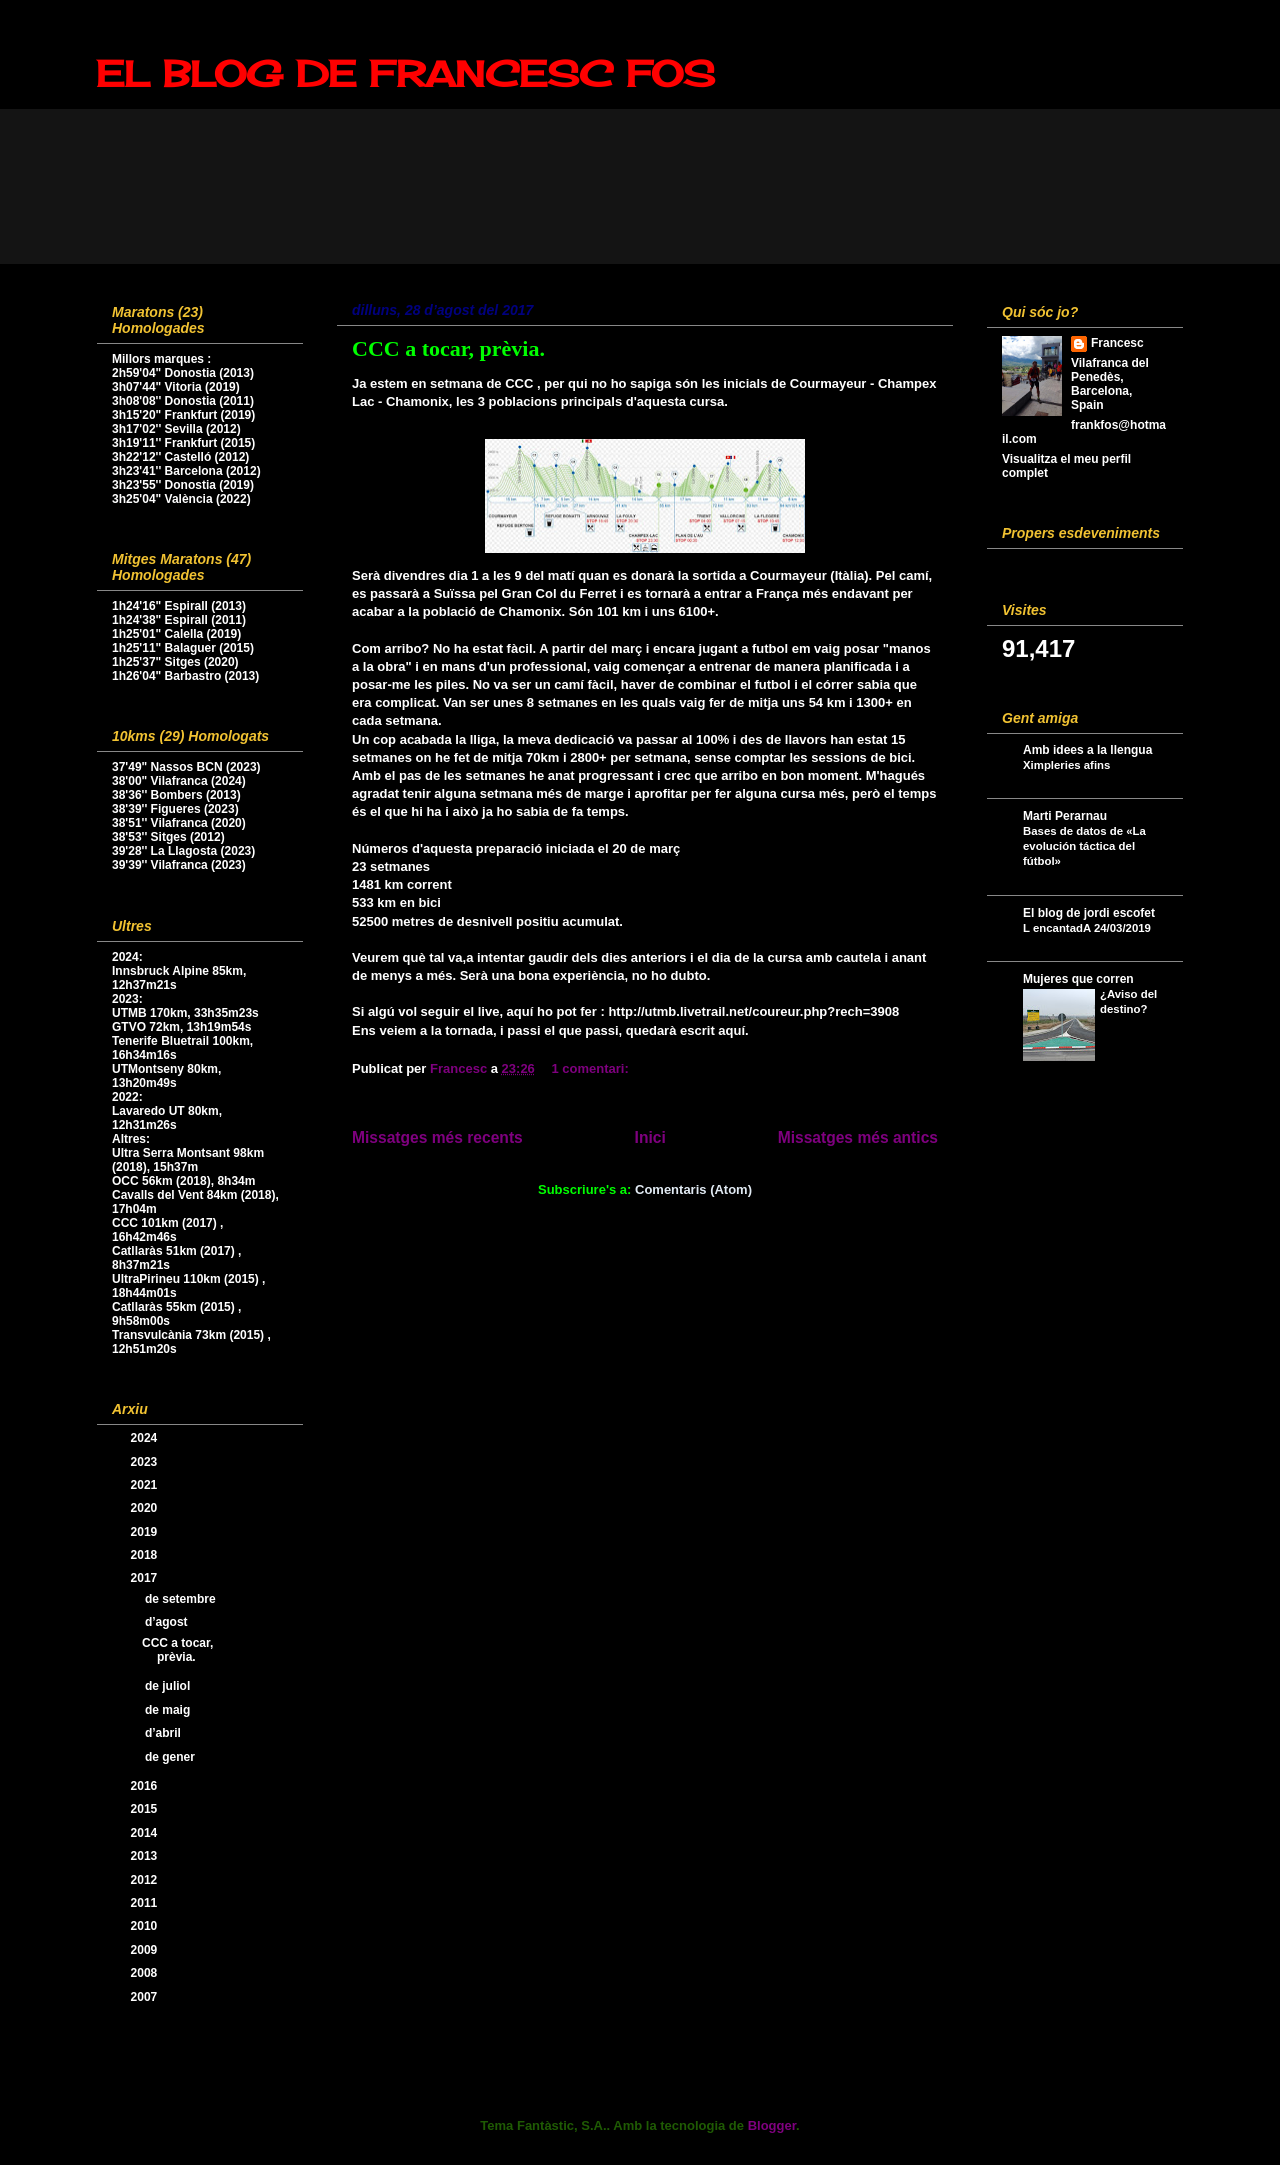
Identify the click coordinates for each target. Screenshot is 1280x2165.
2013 (146, 1856)
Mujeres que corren (1078, 979)
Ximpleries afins (1066, 765)
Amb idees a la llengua (1087, 750)
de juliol (169, 1686)
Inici (650, 1137)
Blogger (772, 2125)
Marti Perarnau (1065, 816)
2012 (146, 1880)
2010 (146, 1926)
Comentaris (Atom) (693, 1189)
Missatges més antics (858, 1137)
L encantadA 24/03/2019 (1087, 928)
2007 (146, 1997)
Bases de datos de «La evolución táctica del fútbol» (1084, 846)
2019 (146, 1532)
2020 (146, 1508)
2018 (146, 1555)
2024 (146, 1438)
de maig (169, 1710)
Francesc (1117, 343)
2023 (146, 1462)
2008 (146, 1973)
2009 (146, 1950)
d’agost (168, 1622)
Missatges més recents (437, 1137)
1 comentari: (591, 1068)
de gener (171, 1757)
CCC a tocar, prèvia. (448, 348)
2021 (146, 1485)
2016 (146, 1786)
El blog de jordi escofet (1089, 913)
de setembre (182, 1599)
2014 (146, 1833)
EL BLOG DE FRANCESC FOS (405, 74)
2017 (146, 1578)
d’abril (164, 1733)
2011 (146, 1903)
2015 (146, 1809)
